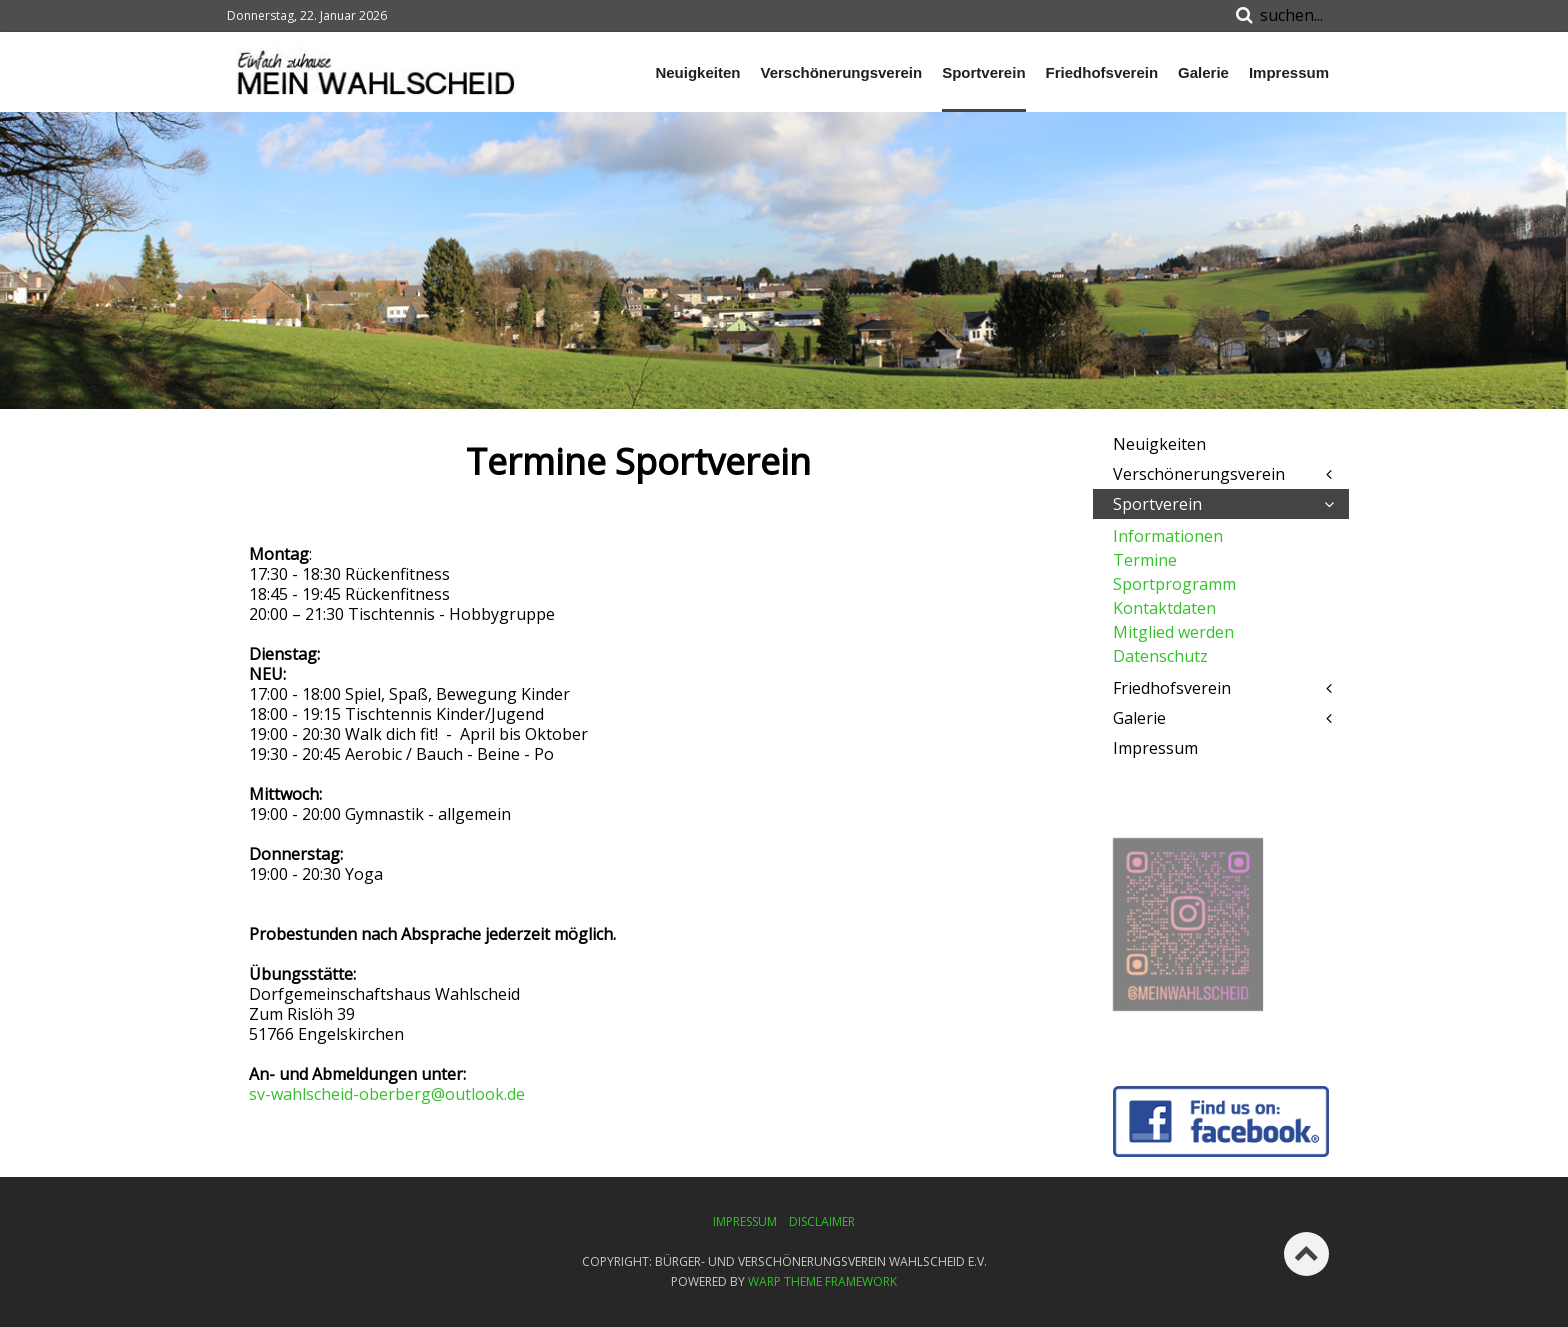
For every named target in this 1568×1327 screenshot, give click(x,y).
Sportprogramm (1174, 584)
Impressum (1289, 72)
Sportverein (983, 72)
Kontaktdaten (1164, 608)
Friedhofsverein (1102, 72)
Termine (1145, 560)
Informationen (1168, 536)
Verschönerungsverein (841, 72)
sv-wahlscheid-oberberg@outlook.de (387, 1094)
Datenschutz (1160, 656)
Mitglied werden (1173, 632)
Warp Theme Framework (822, 1281)
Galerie (1203, 72)
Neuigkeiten (697, 72)
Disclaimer (822, 1221)
